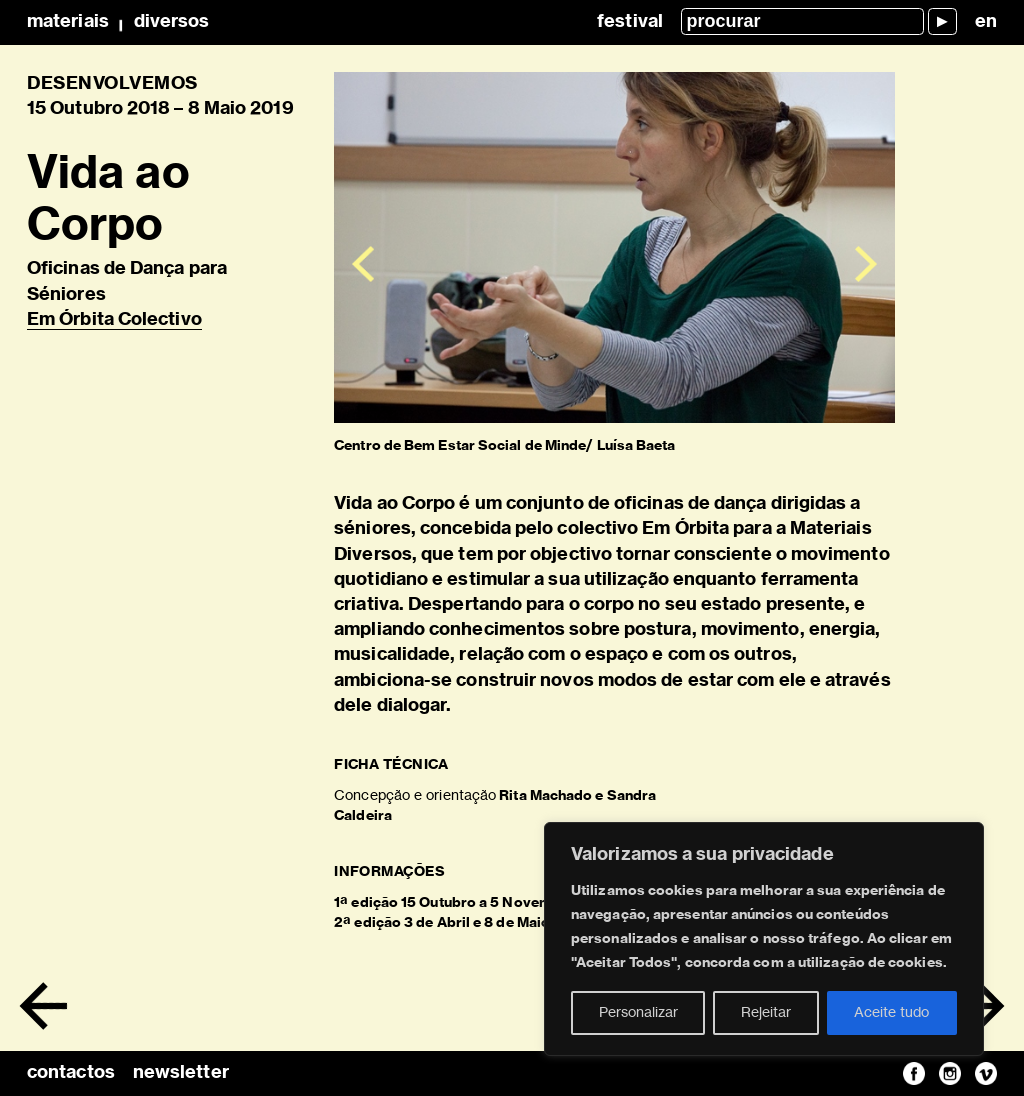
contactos (71, 1073)
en (986, 22)
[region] (764, 939)
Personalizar (638, 1013)
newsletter (181, 1073)
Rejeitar (766, 1013)
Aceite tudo (891, 1013)
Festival (630, 22)
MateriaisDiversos (118, 22)
